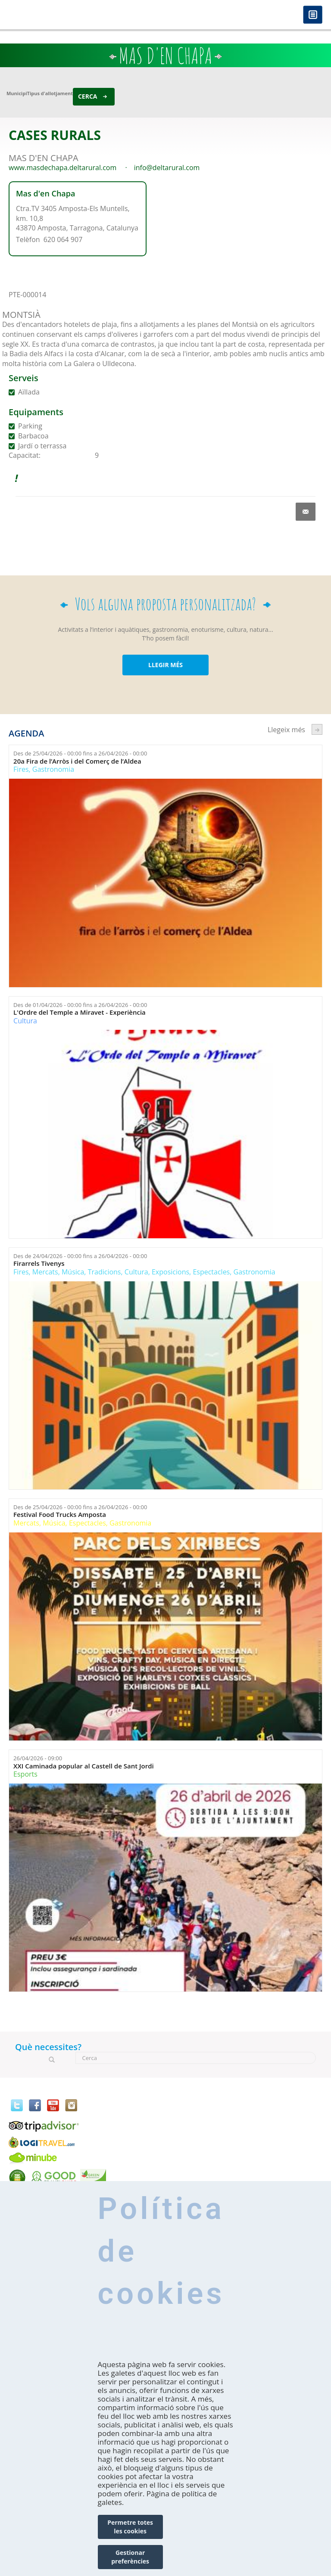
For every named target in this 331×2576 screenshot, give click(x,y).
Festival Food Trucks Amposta (59, 1514)
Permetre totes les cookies (130, 2526)
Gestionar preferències (130, 2556)
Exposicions (170, 1272)
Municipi (16, 93)
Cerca (87, 96)
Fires (20, 769)
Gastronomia (53, 769)
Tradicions (104, 1272)
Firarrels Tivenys (39, 1263)
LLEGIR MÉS (165, 665)
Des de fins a (80, 753)
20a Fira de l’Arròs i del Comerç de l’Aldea (77, 761)
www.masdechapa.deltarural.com (62, 167)
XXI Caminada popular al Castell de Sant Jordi (83, 1766)
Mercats (45, 1272)
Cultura (25, 1020)
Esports (25, 1774)
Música (73, 1272)
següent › (317, 729)
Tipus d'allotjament (50, 93)
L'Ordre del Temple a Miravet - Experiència (79, 1012)
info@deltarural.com (167, 167)
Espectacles (211, 1272)
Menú (312, 15)
